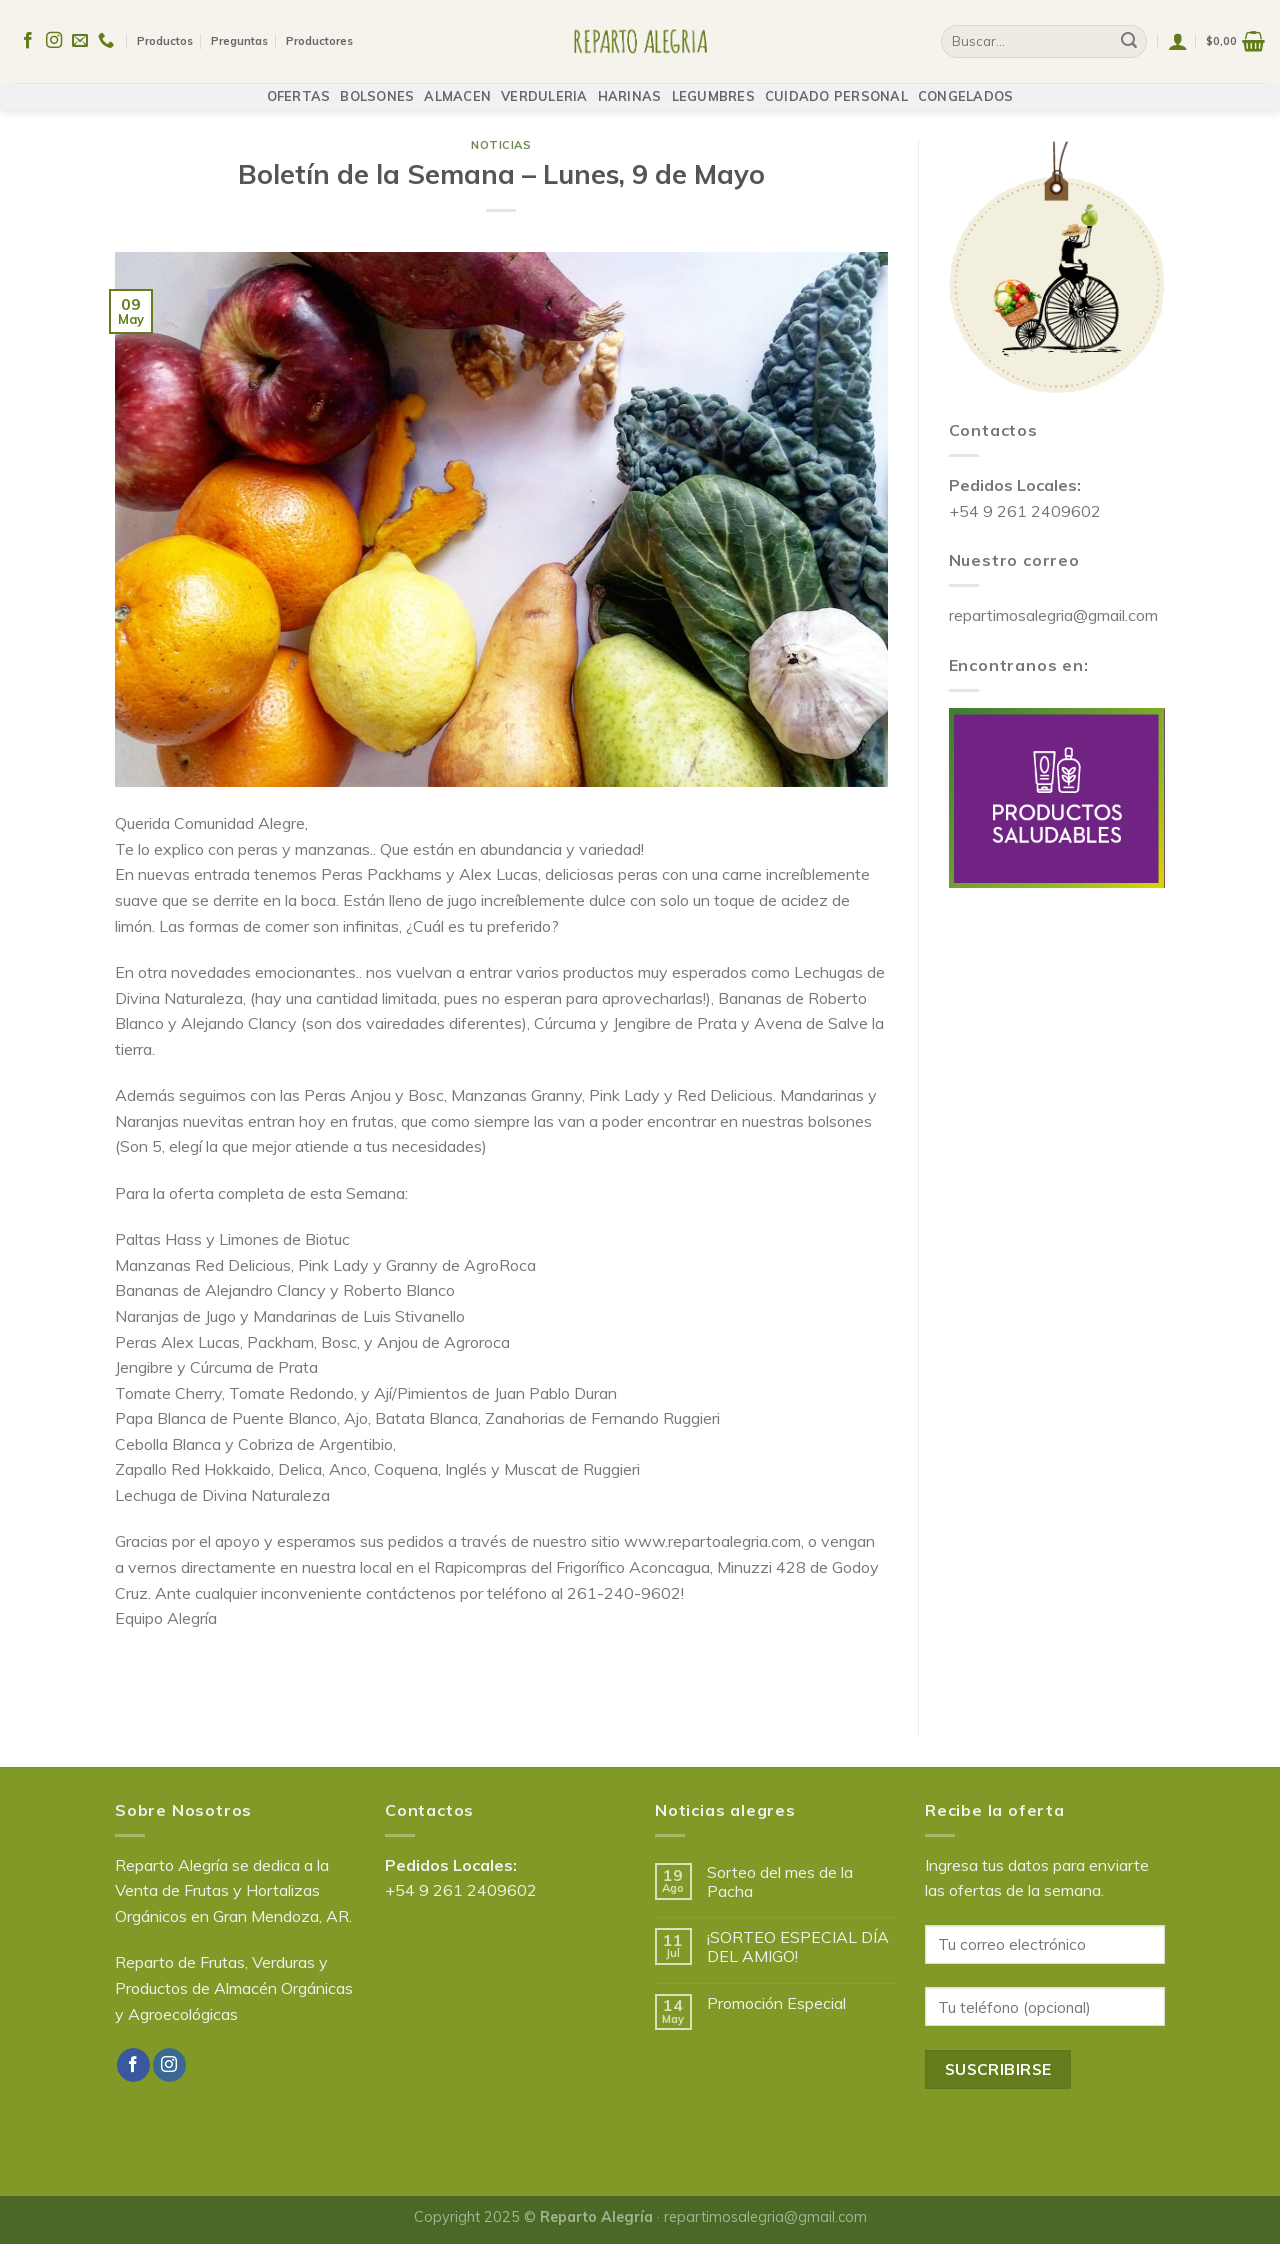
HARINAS (630, 87)
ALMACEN (457, 87)
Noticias (501, 145)
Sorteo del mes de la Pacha (780, 1882)
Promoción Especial (776, 2003)
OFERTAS (299, 87)
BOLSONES (377, 87)
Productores (319, 37)
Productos (165, 37)
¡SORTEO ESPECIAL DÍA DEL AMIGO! (798, 1947)
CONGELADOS (966, 87)
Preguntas (239, 37)
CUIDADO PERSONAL (836, 87)
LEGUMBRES (713, 87)
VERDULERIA (544, 87)
